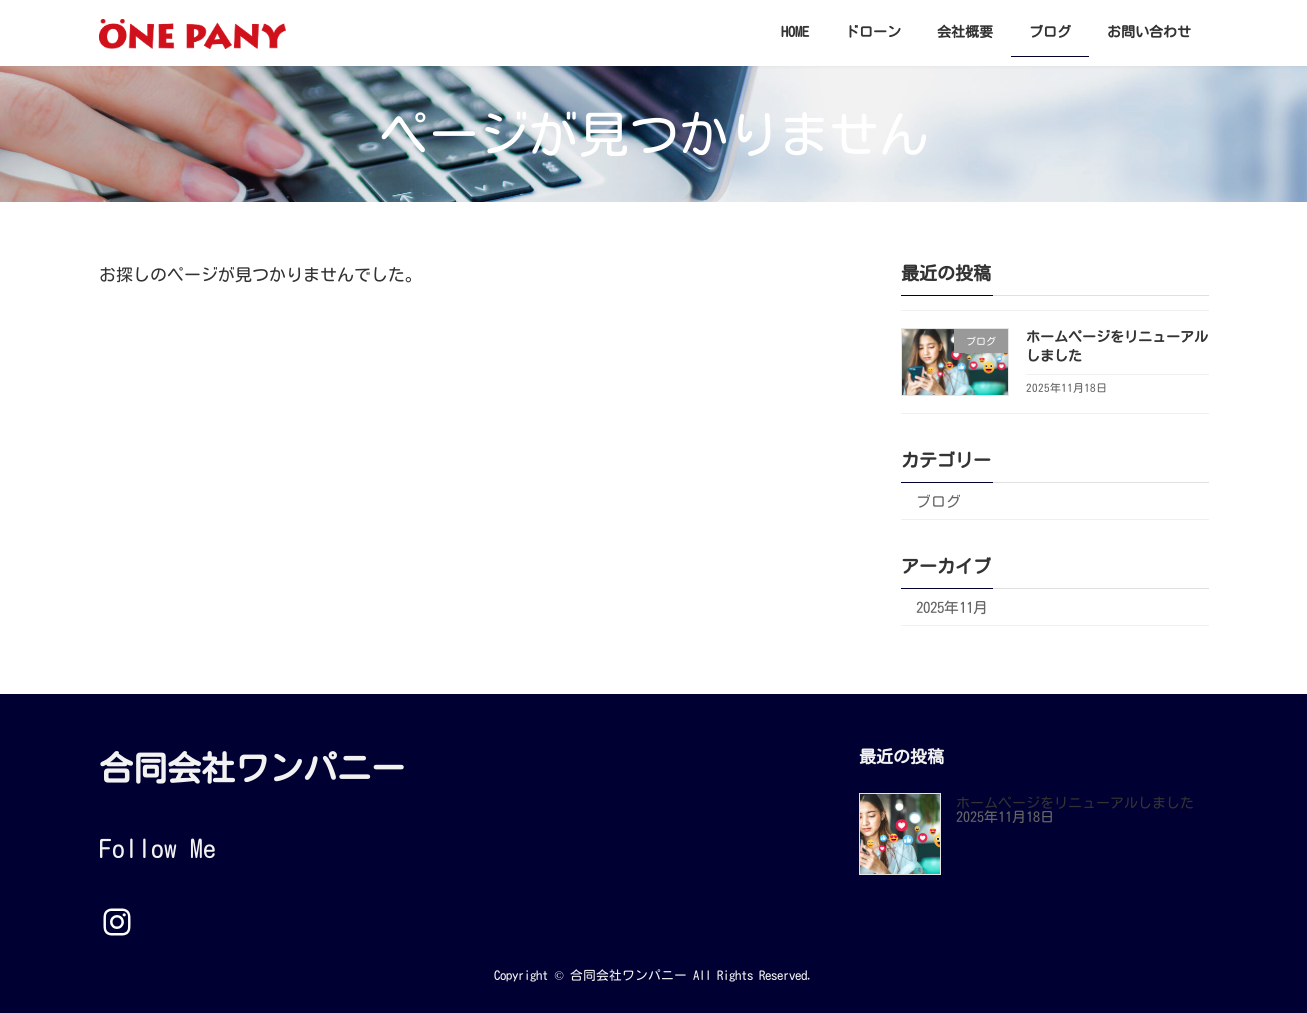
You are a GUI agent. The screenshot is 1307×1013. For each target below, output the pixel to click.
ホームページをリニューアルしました (1075, 804)
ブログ (938, 501)
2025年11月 (952, 607)
